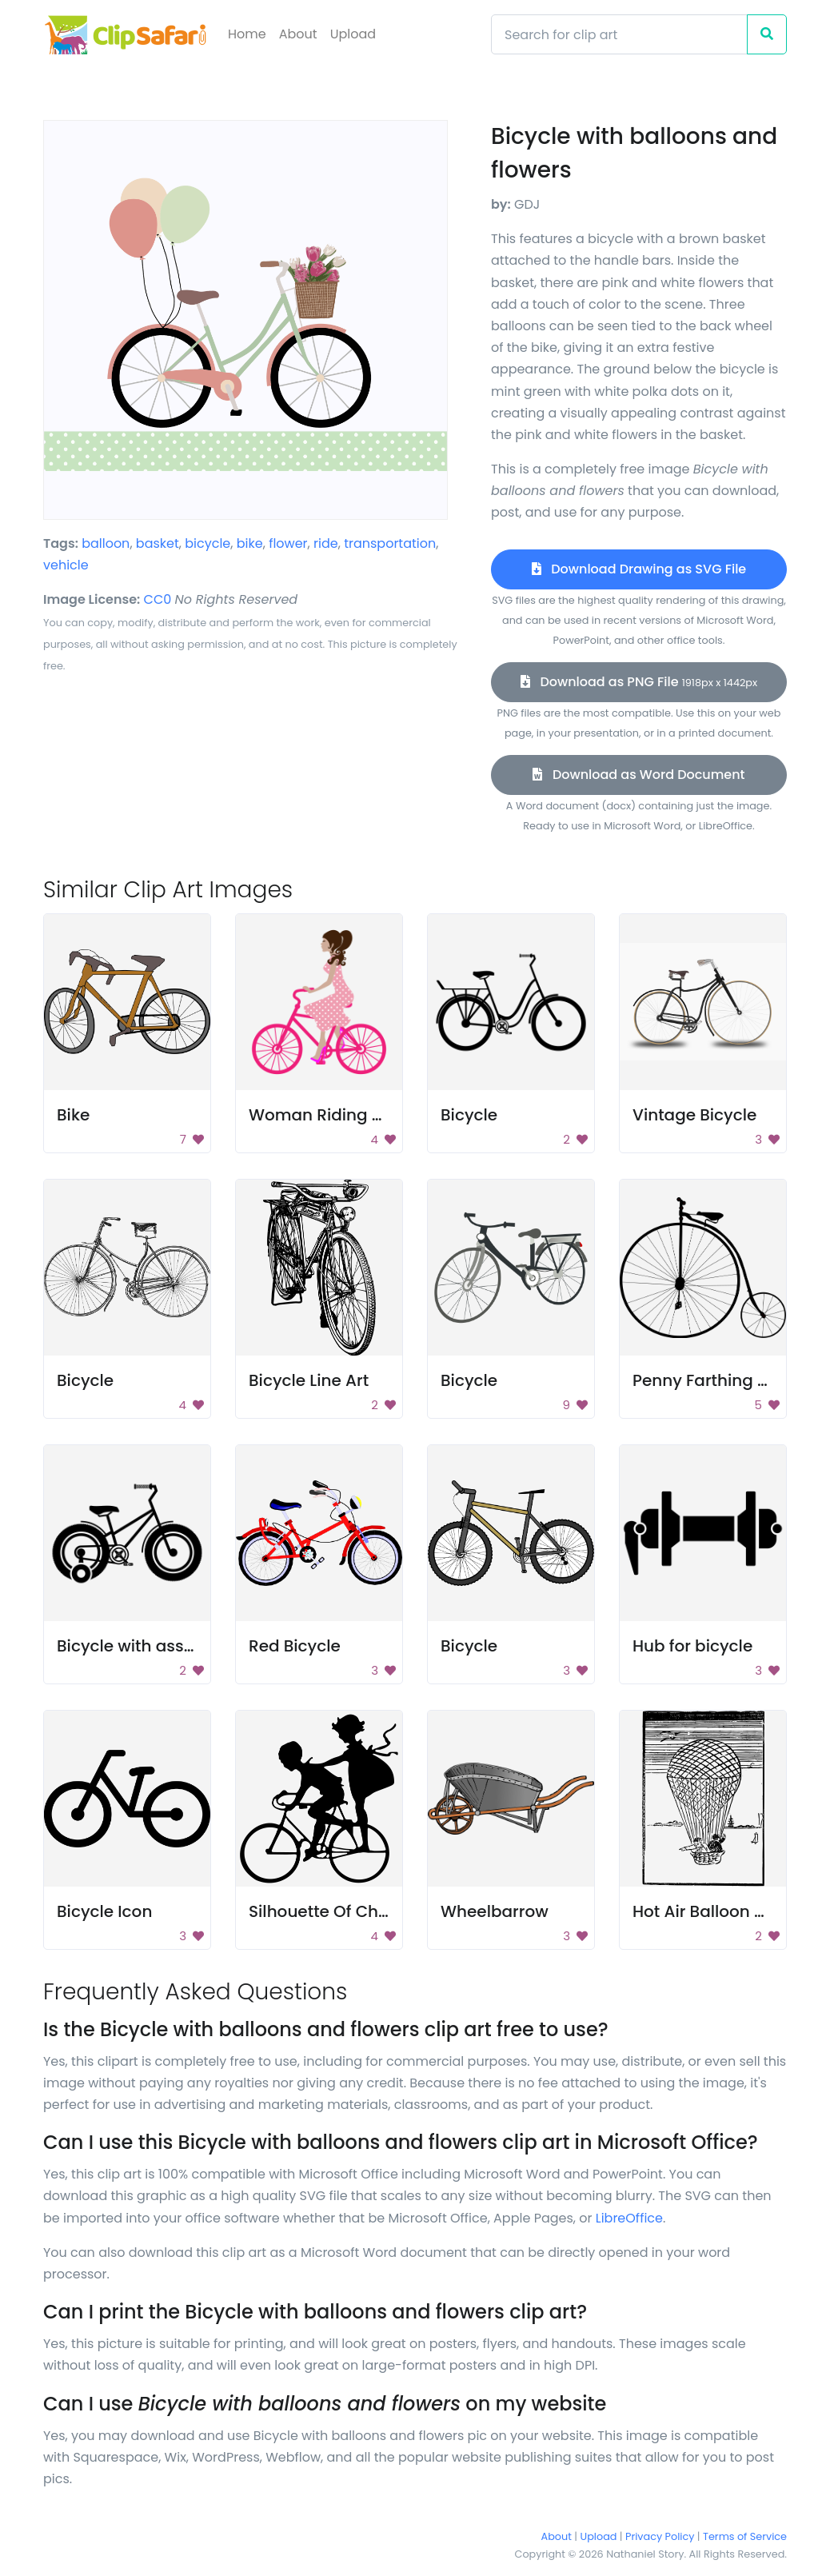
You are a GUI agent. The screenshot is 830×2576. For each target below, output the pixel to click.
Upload (353, 34)
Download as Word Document (638, 774)
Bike (73, 1115)
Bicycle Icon (104, 1911)
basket (157, 543)
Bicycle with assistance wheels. (182, 1646)
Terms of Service (745, 2536)
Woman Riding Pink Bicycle (357, 1115)
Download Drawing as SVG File (639, 569)
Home (247, 34)
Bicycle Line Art (309, 1380)
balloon (106, 543)
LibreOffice (629, 2218)
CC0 (158, 599)
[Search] (619, 34)
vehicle (66, 565)
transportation (390, 543)
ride (325, 543)
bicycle (207, 543)
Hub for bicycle (692, 1646)
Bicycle (469, 1115)
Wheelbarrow (495, 1911)
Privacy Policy (659, 2536)
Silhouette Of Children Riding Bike (382, 1911)
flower (288, 543)
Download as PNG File (639, 682)
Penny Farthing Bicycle (723, 1380)
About (298, 34)
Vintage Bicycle (694, 1115)
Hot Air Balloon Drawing (726, 1911)
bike (250, 543)
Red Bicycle (295, 1646)
